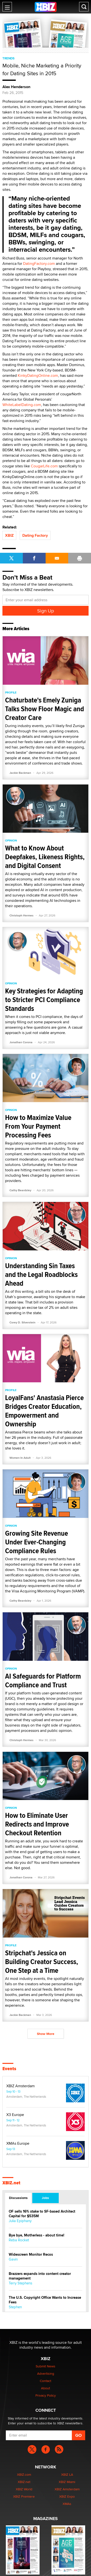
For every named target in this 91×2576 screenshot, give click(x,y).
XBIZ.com (24, 2474)
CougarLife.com (44, 466)
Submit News (45, 2366)
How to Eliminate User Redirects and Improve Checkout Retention (37, 1824)
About (45, 2388)
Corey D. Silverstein (22, 1322)
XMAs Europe (17, 2143)
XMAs (67, 2503)
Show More (45, 2033)
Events (9, 2069)
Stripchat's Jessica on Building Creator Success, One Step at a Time (41, 1962)
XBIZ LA (67, 2474)
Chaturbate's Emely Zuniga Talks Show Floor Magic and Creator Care (44, 709)
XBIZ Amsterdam (20, 2086)
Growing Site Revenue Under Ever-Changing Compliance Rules (36, 1542)
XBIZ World (24, 2489)
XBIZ (9, 535)
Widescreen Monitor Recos (31, 2254)
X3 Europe (15, 2114)
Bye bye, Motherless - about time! (36, 2235)
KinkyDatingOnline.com (38, 375)
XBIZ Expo (67, 2496)
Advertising (45, 2373)
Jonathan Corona (21, 1042)
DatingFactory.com (39, 263)
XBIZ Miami (67, 2481)
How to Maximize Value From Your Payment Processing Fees (38, 1126)
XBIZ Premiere (24, 2496)
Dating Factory (35, 535)
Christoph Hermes (21, 915)
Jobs (45, 2197)
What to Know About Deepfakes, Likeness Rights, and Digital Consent (45, 857)
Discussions (18, 2197)
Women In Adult (20, 1458)
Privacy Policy (45, 2395)
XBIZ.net (11, 2183)
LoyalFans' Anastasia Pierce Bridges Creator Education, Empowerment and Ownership (44, 1410)
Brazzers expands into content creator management (40, 2276)
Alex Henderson (16, 86)
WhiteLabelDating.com (21, 404)
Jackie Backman (20, 773)
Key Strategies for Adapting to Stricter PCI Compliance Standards (44, 1000)
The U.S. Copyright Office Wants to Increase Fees (45, 2300)
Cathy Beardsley (20, 1190)
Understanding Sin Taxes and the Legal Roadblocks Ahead (41, 1274)
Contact (45, 2380)
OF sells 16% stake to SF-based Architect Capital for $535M (42, 2213)
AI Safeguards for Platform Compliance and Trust (43, 1680)
